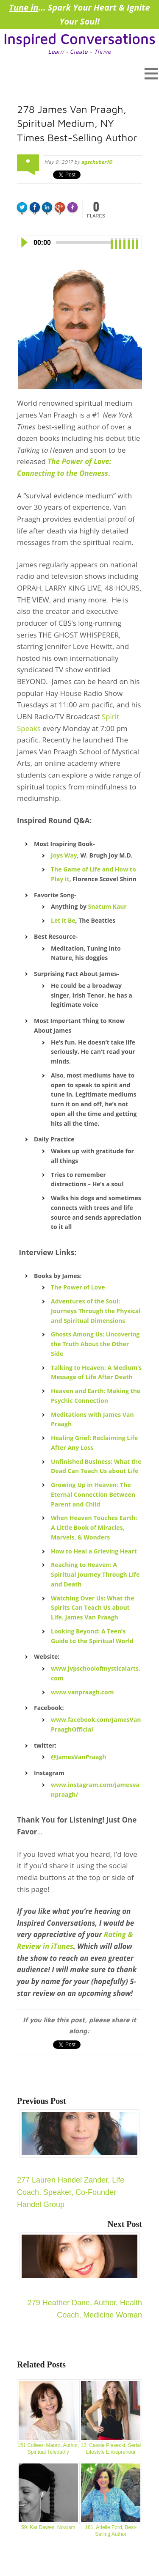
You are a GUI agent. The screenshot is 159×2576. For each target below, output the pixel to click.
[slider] (83, 242)
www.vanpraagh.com (82, 1692)
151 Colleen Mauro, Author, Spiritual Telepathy (48, 2417)
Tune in (23, 7)
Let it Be (63, 920)
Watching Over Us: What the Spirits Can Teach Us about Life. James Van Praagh (92, 1608)
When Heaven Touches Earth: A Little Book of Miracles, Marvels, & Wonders (94, 1527)
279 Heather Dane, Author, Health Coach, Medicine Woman (81, 2276)
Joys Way (64, 855)
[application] (79, 240)
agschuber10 (96, 162)
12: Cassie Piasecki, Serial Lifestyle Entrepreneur (111, 2417)
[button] (79, 73)
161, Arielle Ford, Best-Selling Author (111, 2500)
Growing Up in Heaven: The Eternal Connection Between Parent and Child (93, 1494)
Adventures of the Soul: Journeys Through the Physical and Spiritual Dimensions (95, 1311)
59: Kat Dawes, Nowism (48, 2496)
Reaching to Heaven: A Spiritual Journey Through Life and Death (95, 1574)
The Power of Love (78, 1287)
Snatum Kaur (106, 906)
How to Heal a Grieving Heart (94, 1551)
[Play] (23, 242)
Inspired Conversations (79, 38)
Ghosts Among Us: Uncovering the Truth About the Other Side (95, 1344)
